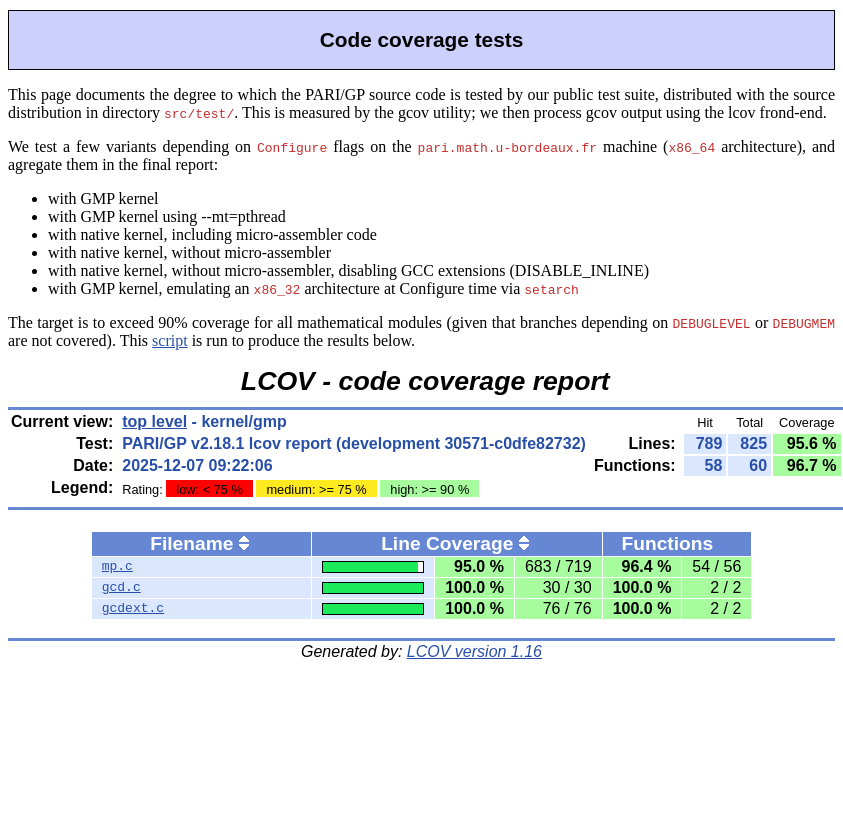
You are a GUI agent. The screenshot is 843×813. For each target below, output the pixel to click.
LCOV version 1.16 (474, 651)
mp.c (117, 567)
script (170, 340)
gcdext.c (133, 609)
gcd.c (121, 588)
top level (154, 421)
